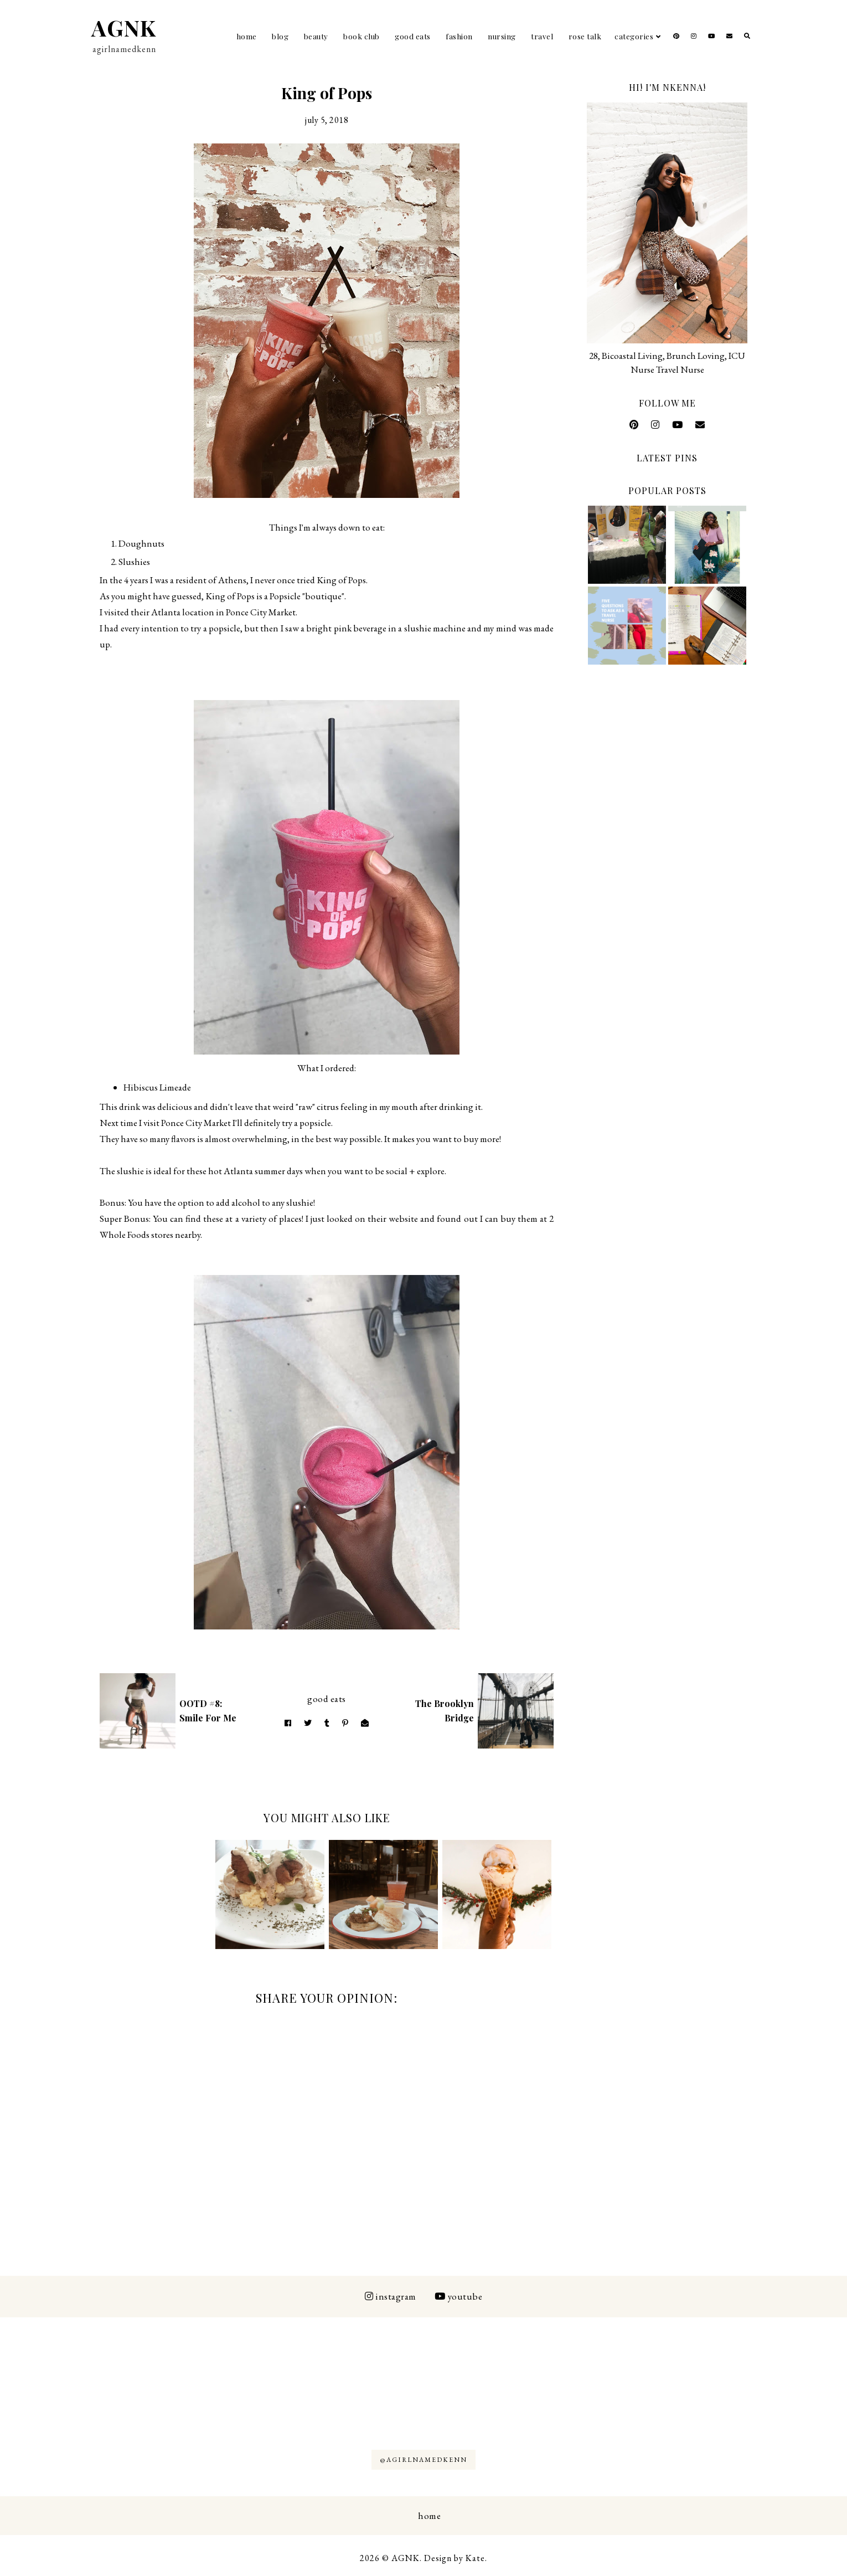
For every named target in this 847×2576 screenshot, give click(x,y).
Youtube (458, 2296)
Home (246, 36)
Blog (280, 36)
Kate (475, 2558)
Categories (633, 36)
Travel (542, 36)
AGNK (123, 27)
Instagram (390, 2296)
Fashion (459, 36)
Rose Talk (585, 36)
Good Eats (413, 36)
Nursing (502, 36)
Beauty (316, 36)
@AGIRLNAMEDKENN (423, 2459)
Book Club (361, 36)
